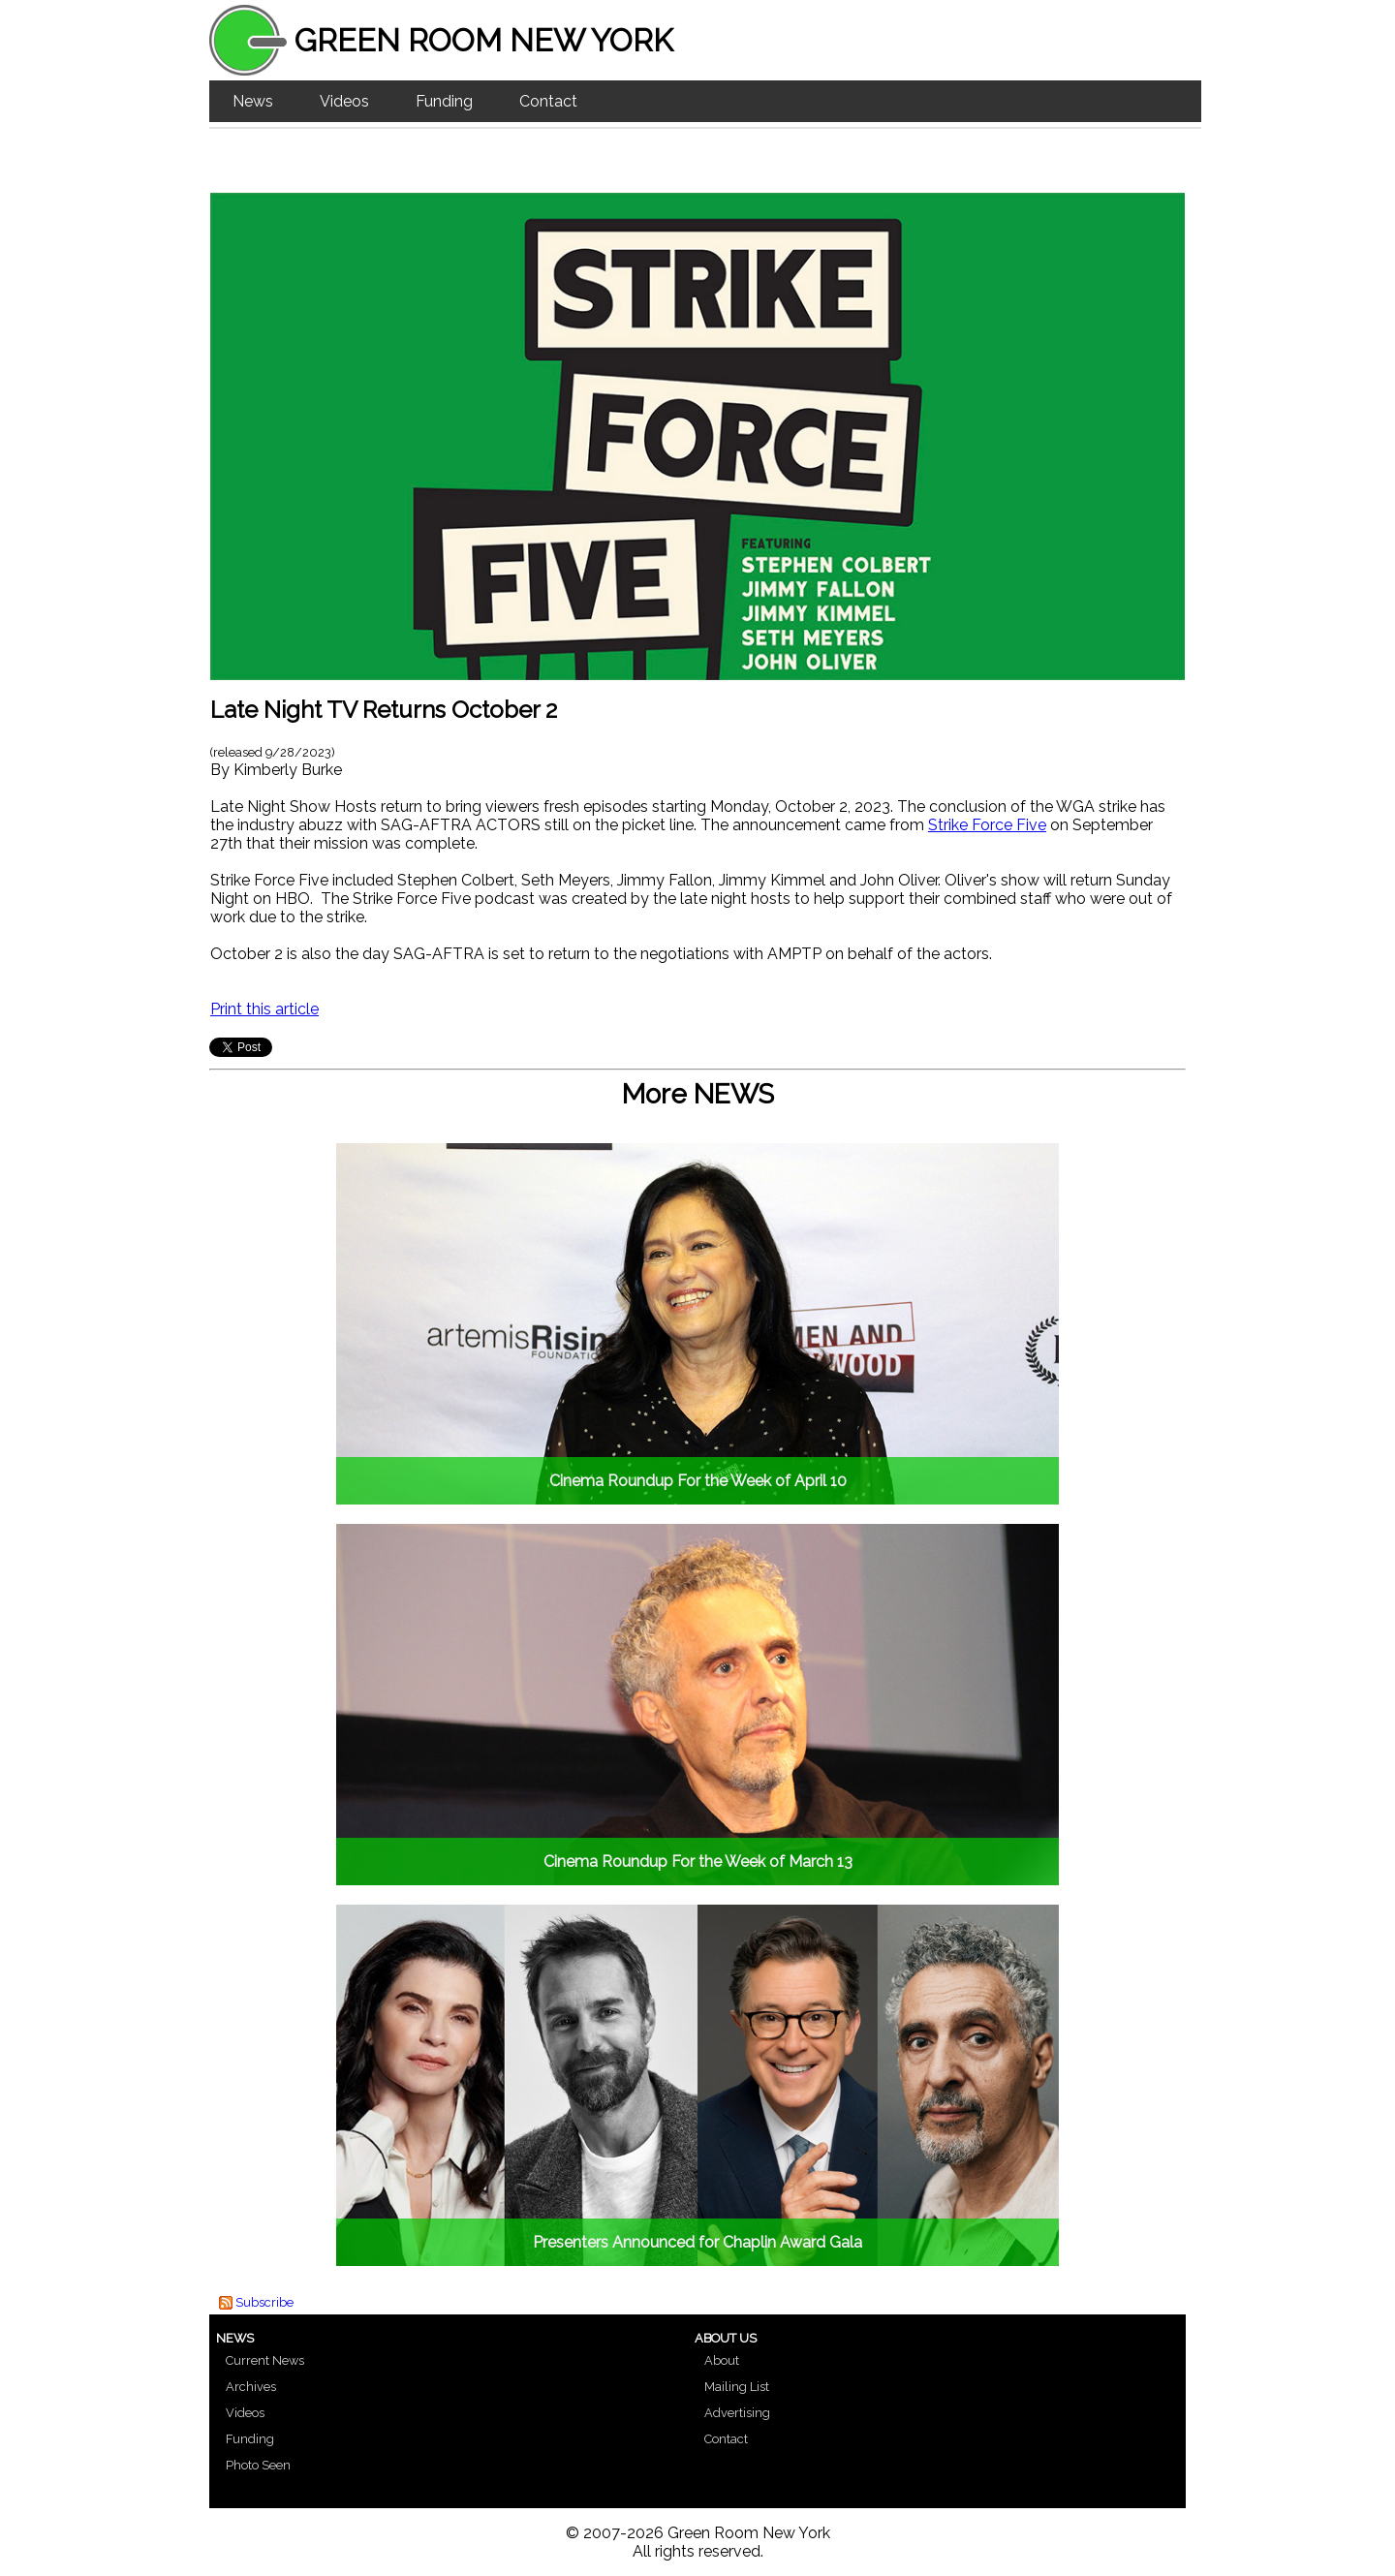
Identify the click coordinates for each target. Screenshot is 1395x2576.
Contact (548, 101)
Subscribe (264, 2302)
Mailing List (736, 2386)
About (721, 2360)
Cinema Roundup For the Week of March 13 (697, 1861)
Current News (265, 2360)
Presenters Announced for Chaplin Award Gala (697, 2242)
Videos (344, 101)
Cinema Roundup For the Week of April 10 (698, 1481)
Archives (251, 2386)
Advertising (737, 2412)
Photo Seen (258, 2465)
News (252, 101)
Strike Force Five (987, 825)
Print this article (264, 1009)
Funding (444, 101)
